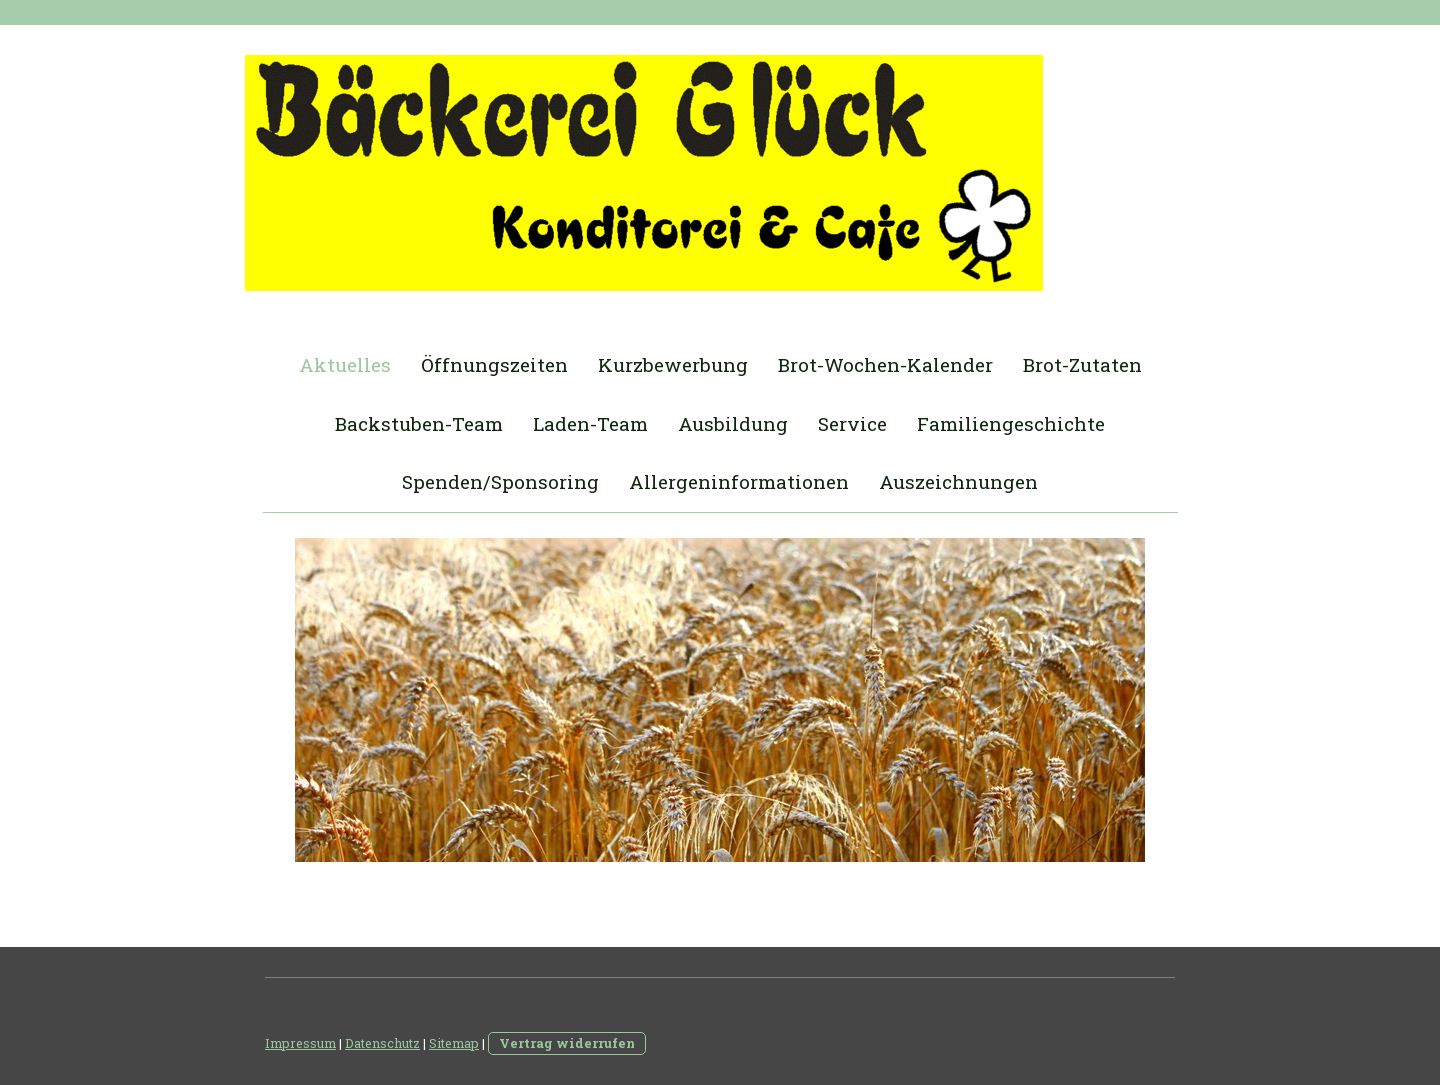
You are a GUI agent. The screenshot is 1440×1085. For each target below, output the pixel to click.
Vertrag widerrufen (567, 1043)
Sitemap (454, 1043)
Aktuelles (345, 364)
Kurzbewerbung (673, 364)
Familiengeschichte (1011, 423)
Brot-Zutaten (1082, 364)
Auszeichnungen (958, 481)
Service (852, 423)
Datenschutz (382, 1043)
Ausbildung (733, 423)
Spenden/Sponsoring (500, 481)
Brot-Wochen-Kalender (885, 364)
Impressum (300, 1043)
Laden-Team (590, 423)
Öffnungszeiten (494, 364)
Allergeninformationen (739, 481)
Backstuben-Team (419, 423)
